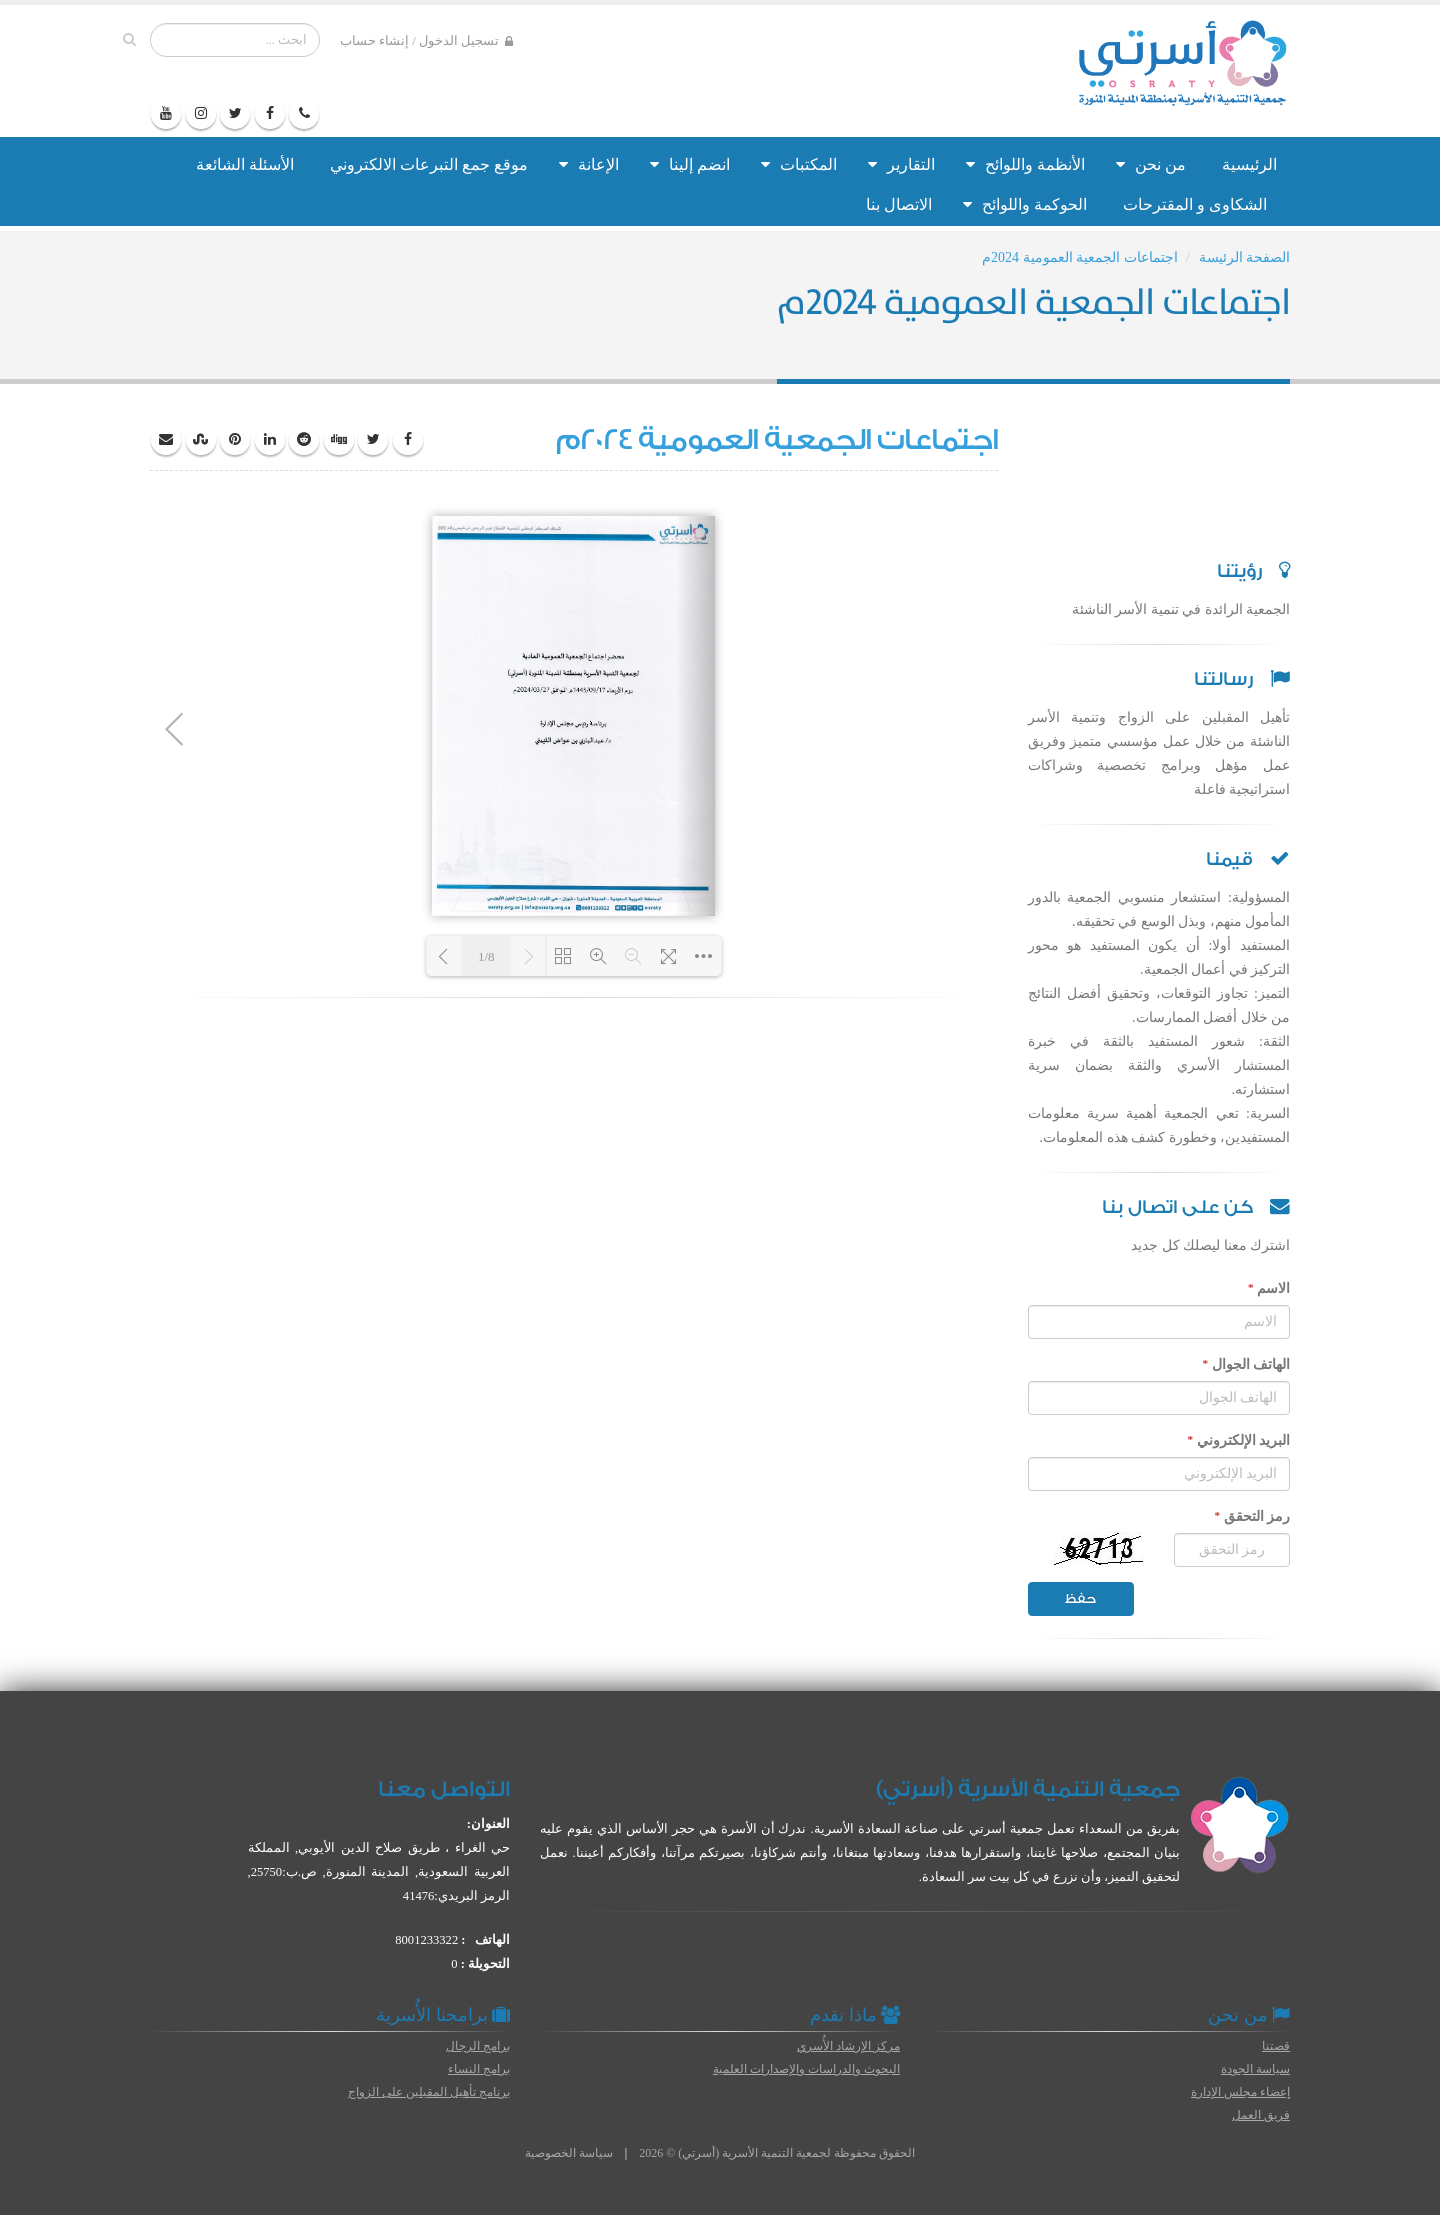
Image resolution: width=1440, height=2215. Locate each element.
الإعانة (589, 164)
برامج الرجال (478, 2046)
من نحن (1151, 164)
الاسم (1269, 1288)
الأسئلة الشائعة (245, 164)
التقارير (901, 164)
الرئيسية (1249, 164)
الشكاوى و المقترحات (1195, 204)
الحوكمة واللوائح (1025, 204)
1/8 (486, 956)
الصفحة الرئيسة (1245, 257)
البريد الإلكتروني (1238, 1440)
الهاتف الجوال (1246, 1364)
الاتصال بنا (899, 204)
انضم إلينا (690, 164)
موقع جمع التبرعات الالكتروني (429, 164)
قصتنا (1276, 2046)
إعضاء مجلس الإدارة (1240, 2092)
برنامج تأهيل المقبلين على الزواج (429, 2092)
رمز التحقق (1252, 1516)
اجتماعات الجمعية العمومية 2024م (1080, 257)
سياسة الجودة (1255, 2069)
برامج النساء (479, 2069)
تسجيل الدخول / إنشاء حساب (426, 41)
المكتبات (799, 164)
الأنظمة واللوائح (1025, 164)
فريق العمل (1261, 2115)
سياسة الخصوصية (569, 2153)
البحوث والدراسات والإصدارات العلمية (806, 2069)
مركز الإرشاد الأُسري (848, 2046)
